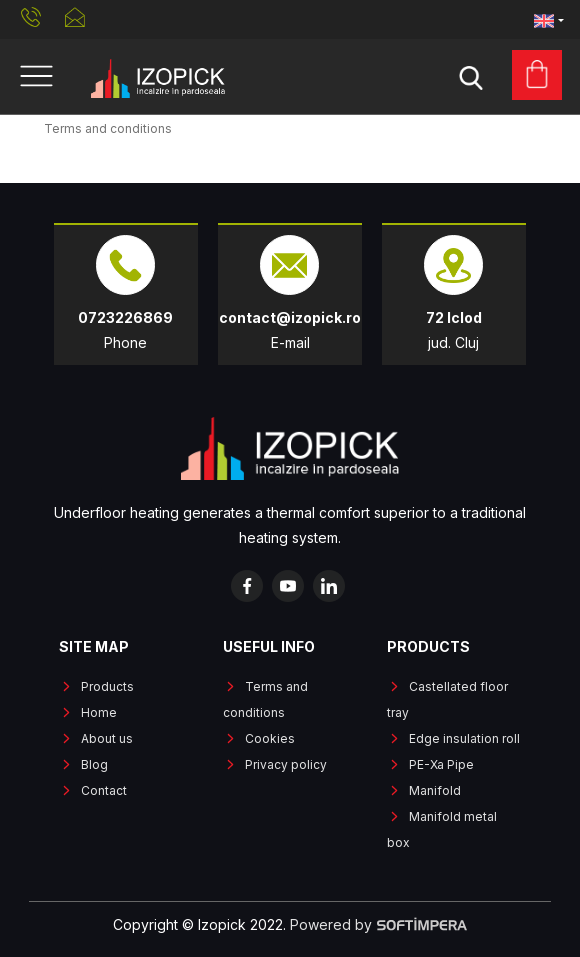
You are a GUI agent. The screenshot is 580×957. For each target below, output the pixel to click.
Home (99, 712)
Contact (104, 790)
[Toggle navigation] (36, 76)
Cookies (270, 738)
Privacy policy (286, 764)
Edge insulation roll (464, 738)
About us (107, 738)
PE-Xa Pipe (441, 764)
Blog (94, 764)
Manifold (435, 790)
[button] (548, 20)
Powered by (378, 924)
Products (107, 686)
